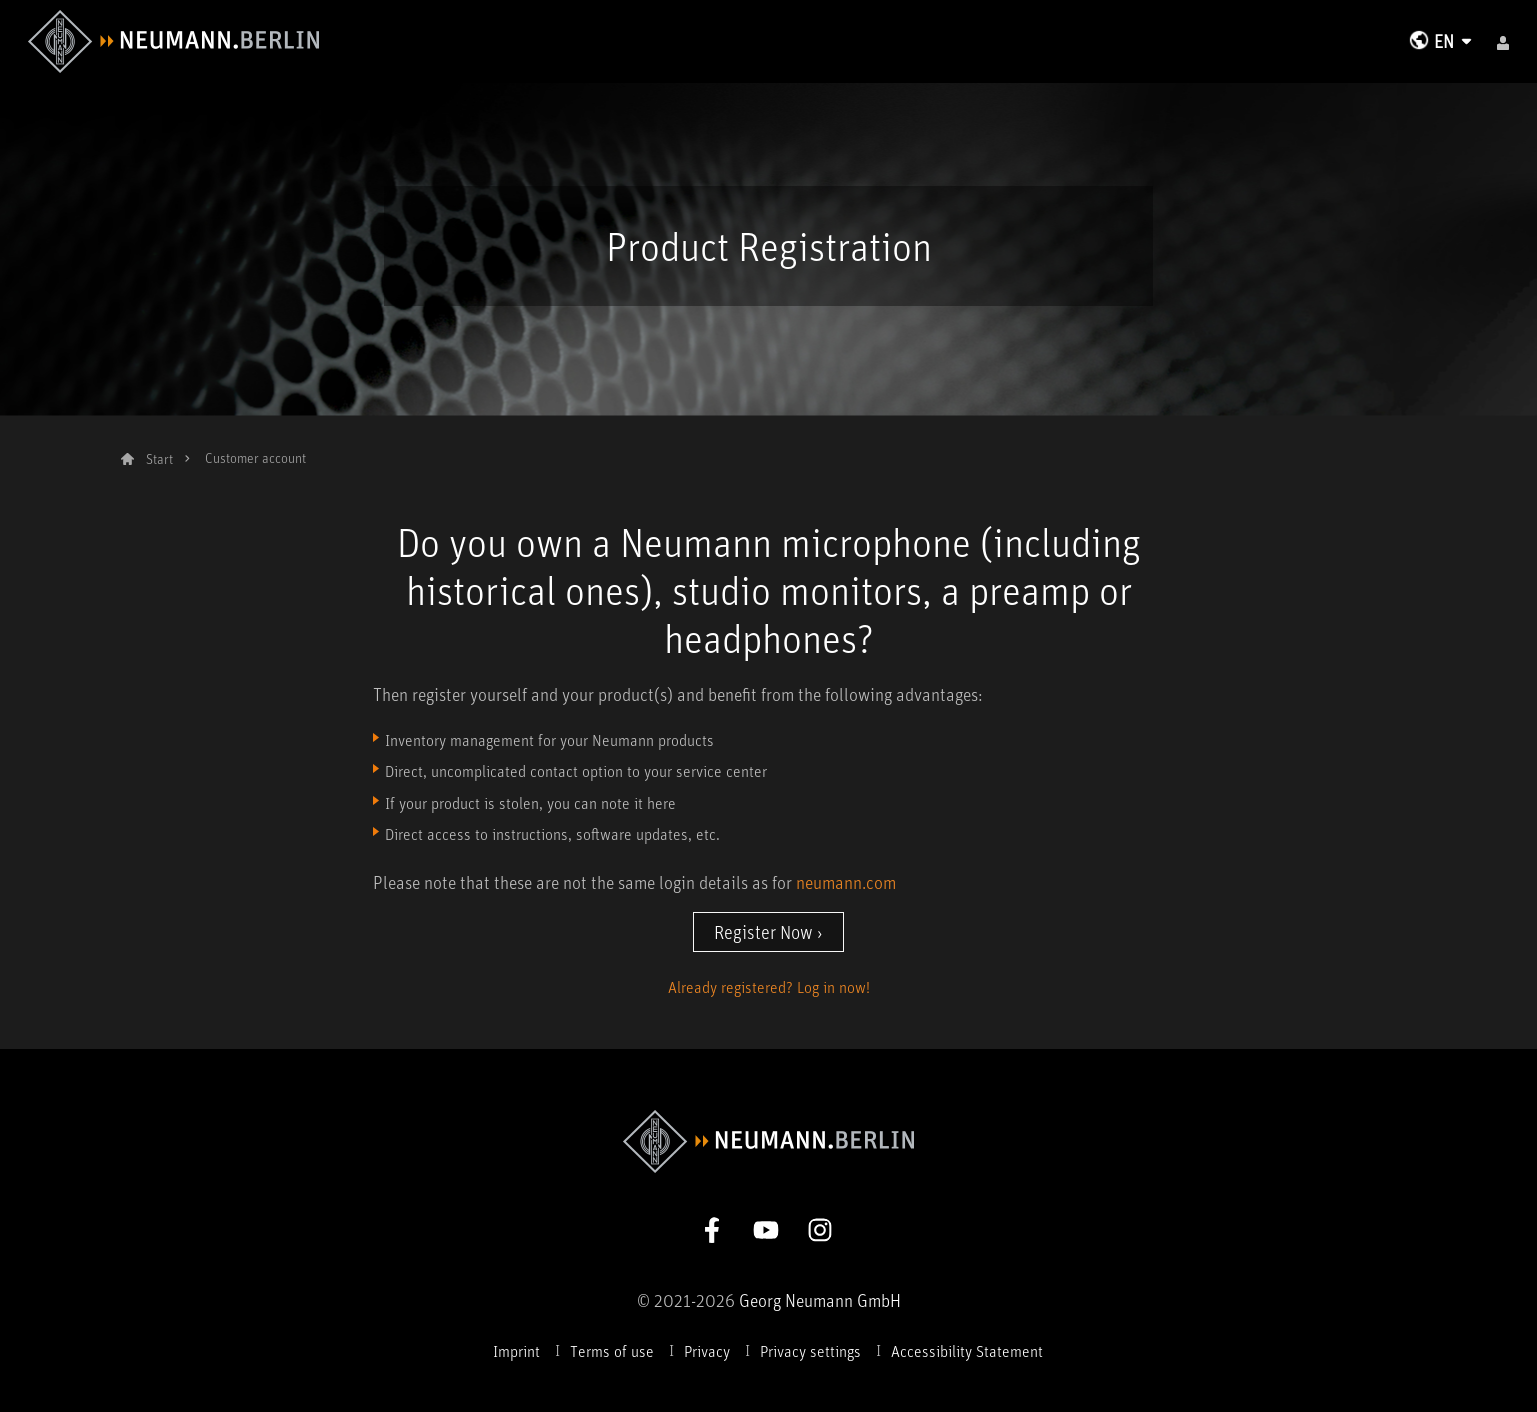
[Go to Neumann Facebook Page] (712, 1227)
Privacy (707, 1351)
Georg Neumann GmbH (820, 1300)
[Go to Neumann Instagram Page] (820, 1227)
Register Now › (768, 932)
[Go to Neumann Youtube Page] (766, 1227)
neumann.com (846, 882)
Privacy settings (810, 1351)
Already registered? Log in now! (769, 987)
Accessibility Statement (967, 1351)
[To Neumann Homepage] (173, 39)
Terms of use (612, 1351)
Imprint (516, 1351)
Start (159, 458)
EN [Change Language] (1444, 41)
